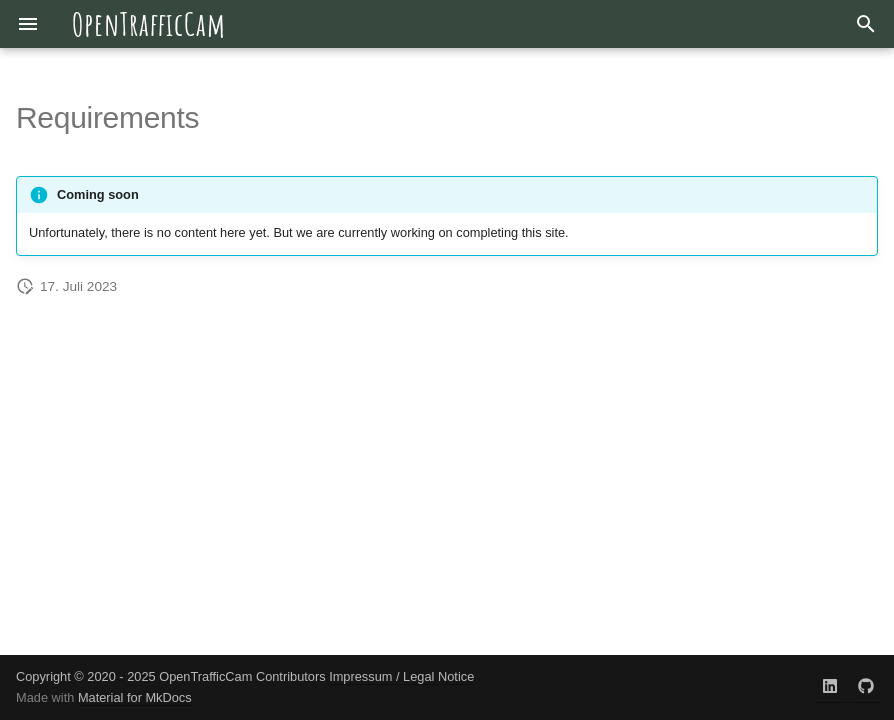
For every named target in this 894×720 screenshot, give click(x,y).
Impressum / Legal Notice (401, 676)
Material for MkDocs (135, 697)
